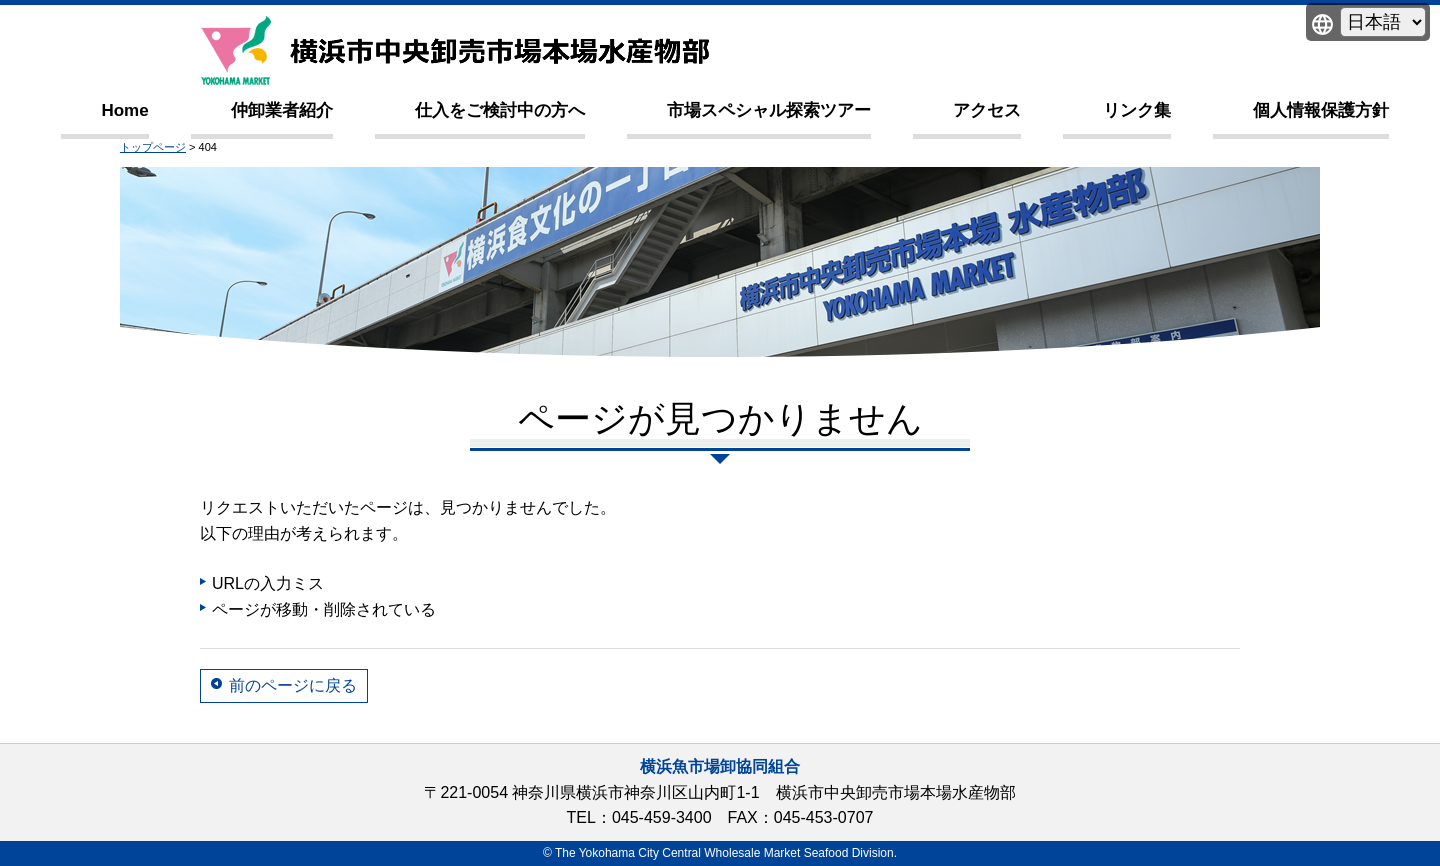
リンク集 (1137, 110)
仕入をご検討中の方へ (500, 110)
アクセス (987, 110)
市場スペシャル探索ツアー (769, 110)
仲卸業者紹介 (282, 110)
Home (124, 110)
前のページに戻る (293, 685)
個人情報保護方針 (1321, 110)
